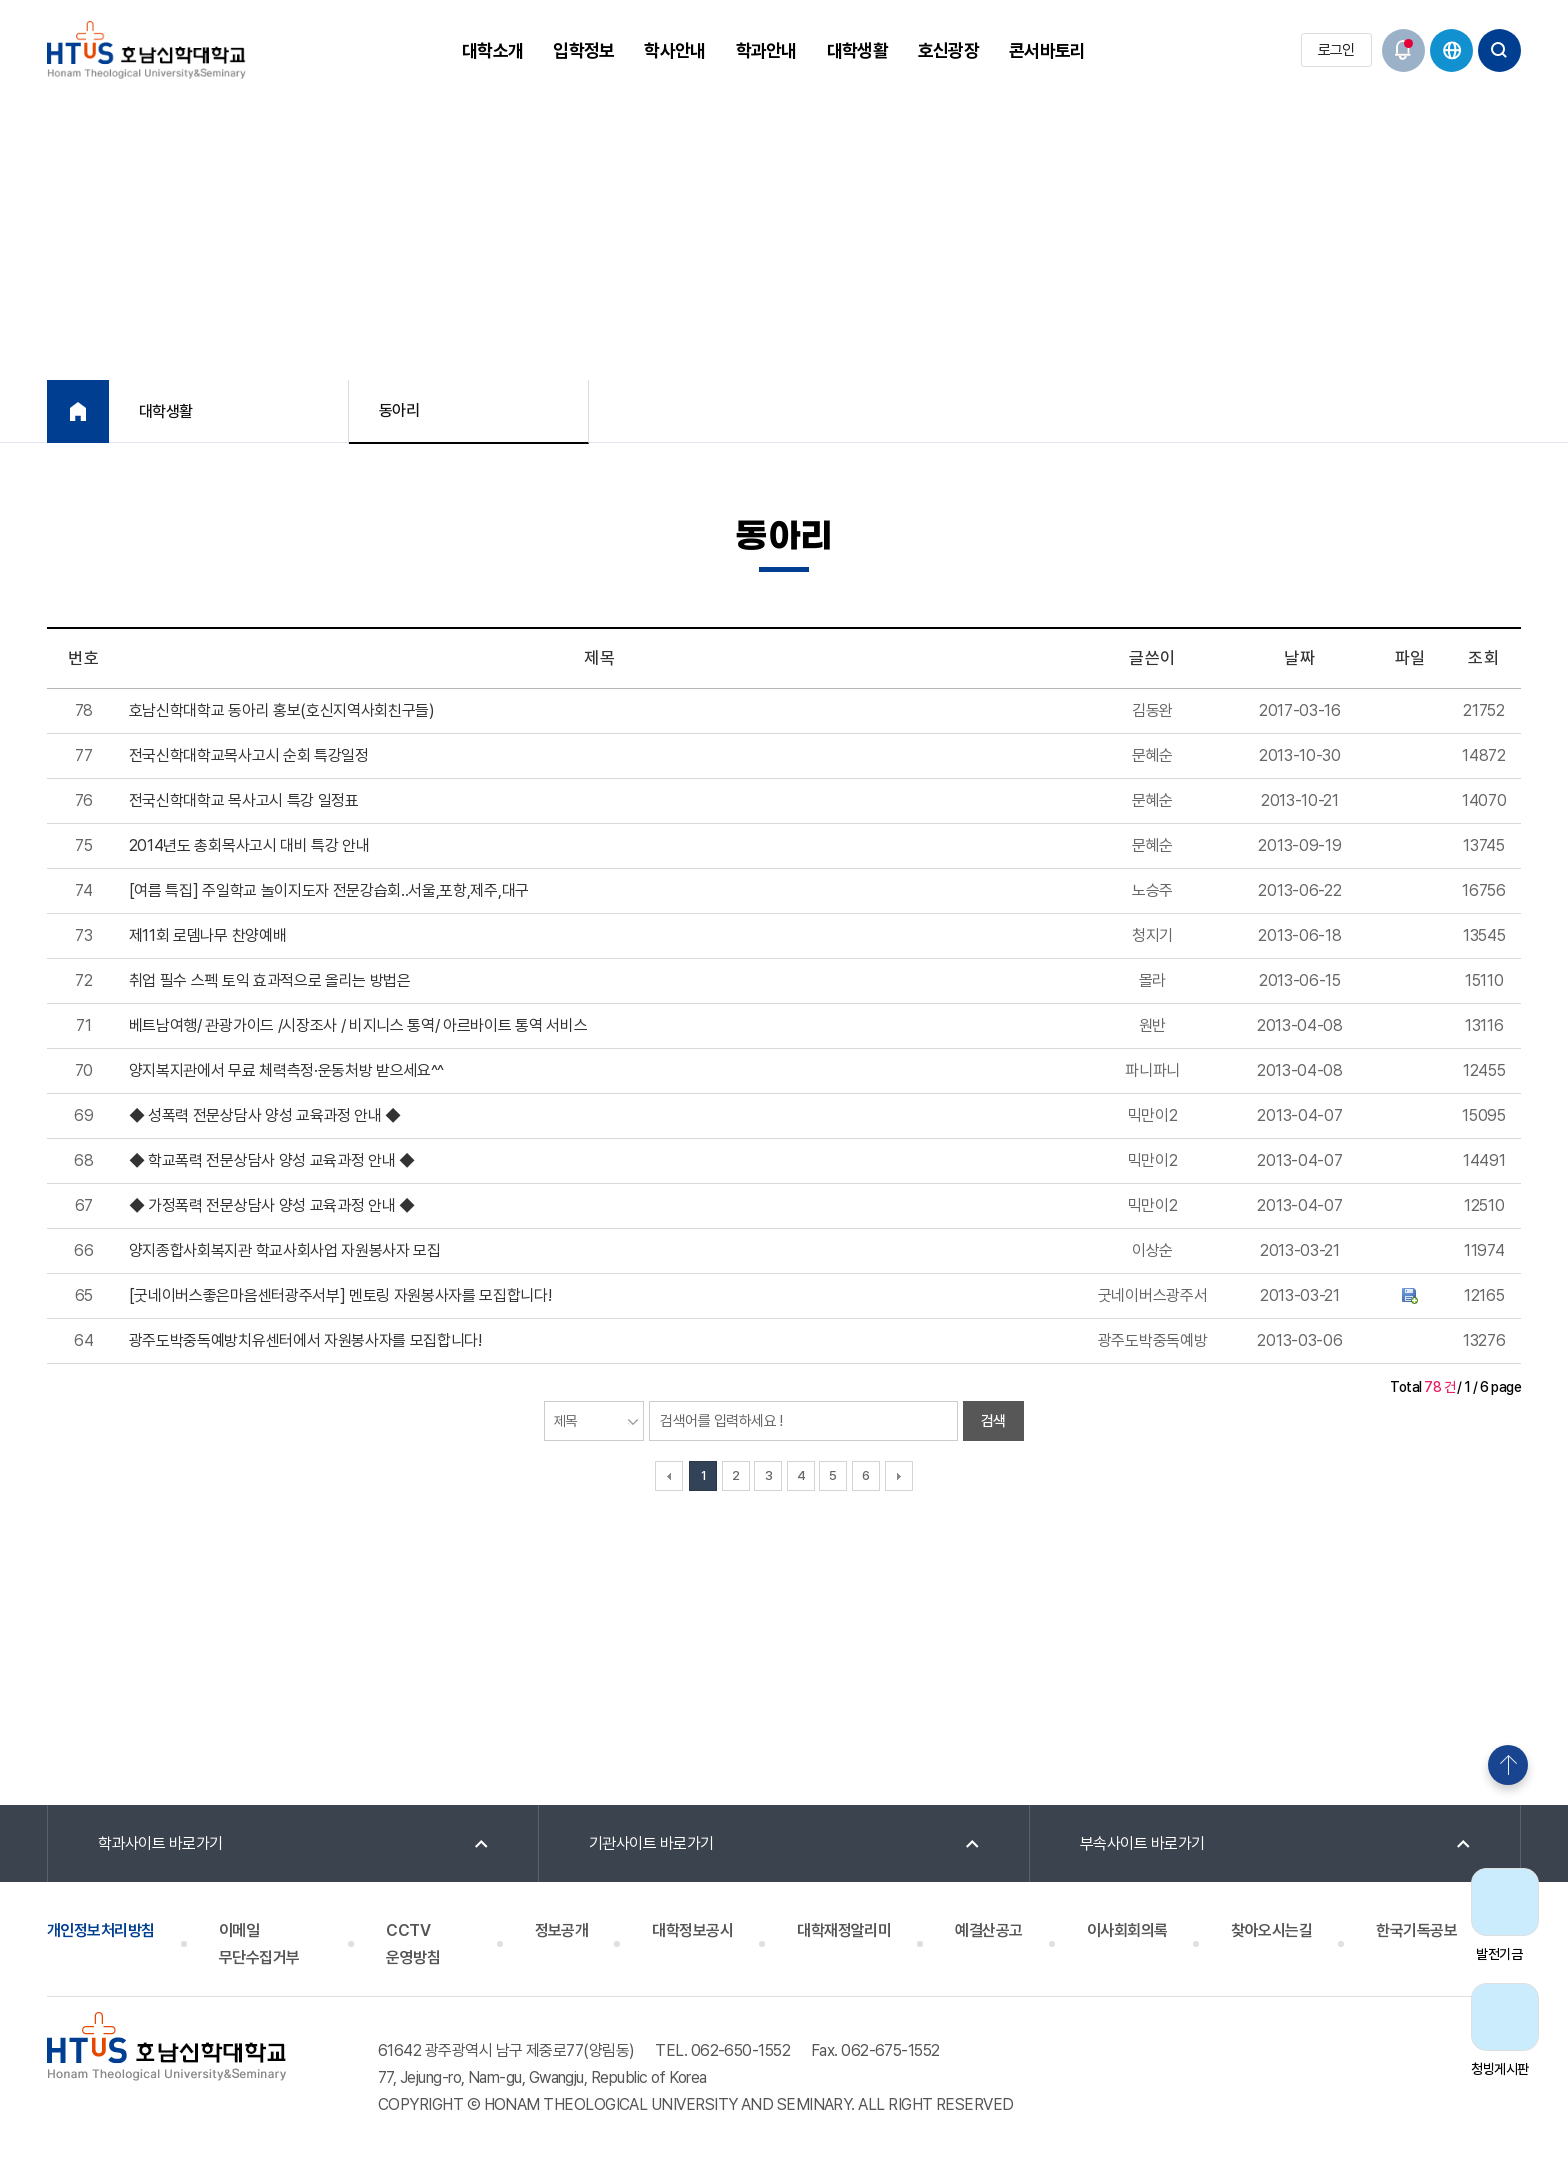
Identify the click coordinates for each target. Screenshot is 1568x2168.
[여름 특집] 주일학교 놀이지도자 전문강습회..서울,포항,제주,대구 (329, 890)
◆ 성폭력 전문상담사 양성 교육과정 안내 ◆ (265, 1115)
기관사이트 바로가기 (651, 1843)
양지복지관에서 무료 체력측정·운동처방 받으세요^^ (286, 1070)
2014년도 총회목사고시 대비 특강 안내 (249, 845)
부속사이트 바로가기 (1142, 1843)
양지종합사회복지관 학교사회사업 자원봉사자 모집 (285, 1250)
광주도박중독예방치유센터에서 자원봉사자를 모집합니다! (305, 1340)
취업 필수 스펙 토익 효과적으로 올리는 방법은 (270, 980)
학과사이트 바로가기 (160, 1843)
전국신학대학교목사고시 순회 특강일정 (249, 755)
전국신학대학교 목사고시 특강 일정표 (244, 800)
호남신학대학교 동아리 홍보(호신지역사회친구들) (282, 710)
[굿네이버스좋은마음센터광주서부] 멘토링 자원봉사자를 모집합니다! (340, 1295)
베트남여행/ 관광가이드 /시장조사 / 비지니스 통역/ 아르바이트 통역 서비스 (358, 1025)
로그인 (1336, 50)
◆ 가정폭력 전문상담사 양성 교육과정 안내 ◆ (272, 1205)
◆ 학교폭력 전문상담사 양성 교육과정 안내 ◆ (272, 1160)
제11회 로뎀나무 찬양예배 (208, 935)
